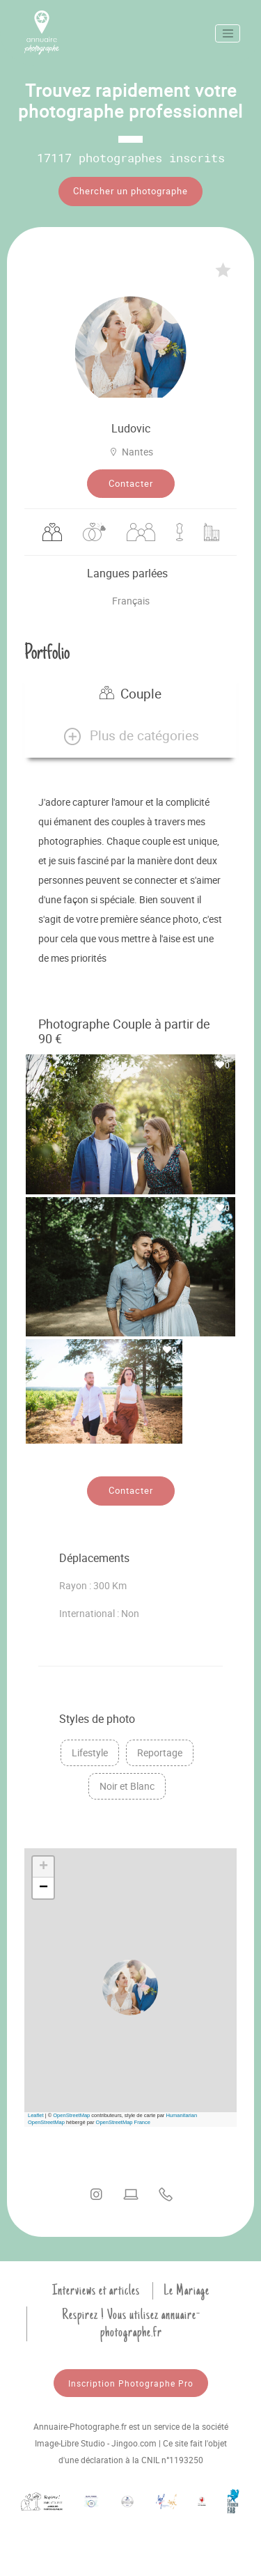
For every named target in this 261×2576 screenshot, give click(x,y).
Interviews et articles (96, 2290)
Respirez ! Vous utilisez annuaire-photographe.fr (131, 2323)
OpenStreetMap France (123, 2122)
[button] (130, 736)
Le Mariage (186, 2290)
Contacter (131, 483)
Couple (130, 694)
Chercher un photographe (130, 191)
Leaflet (36, 2115)
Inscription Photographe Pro (130, 2383)
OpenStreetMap (71, 2115)
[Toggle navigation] (227, 33)
